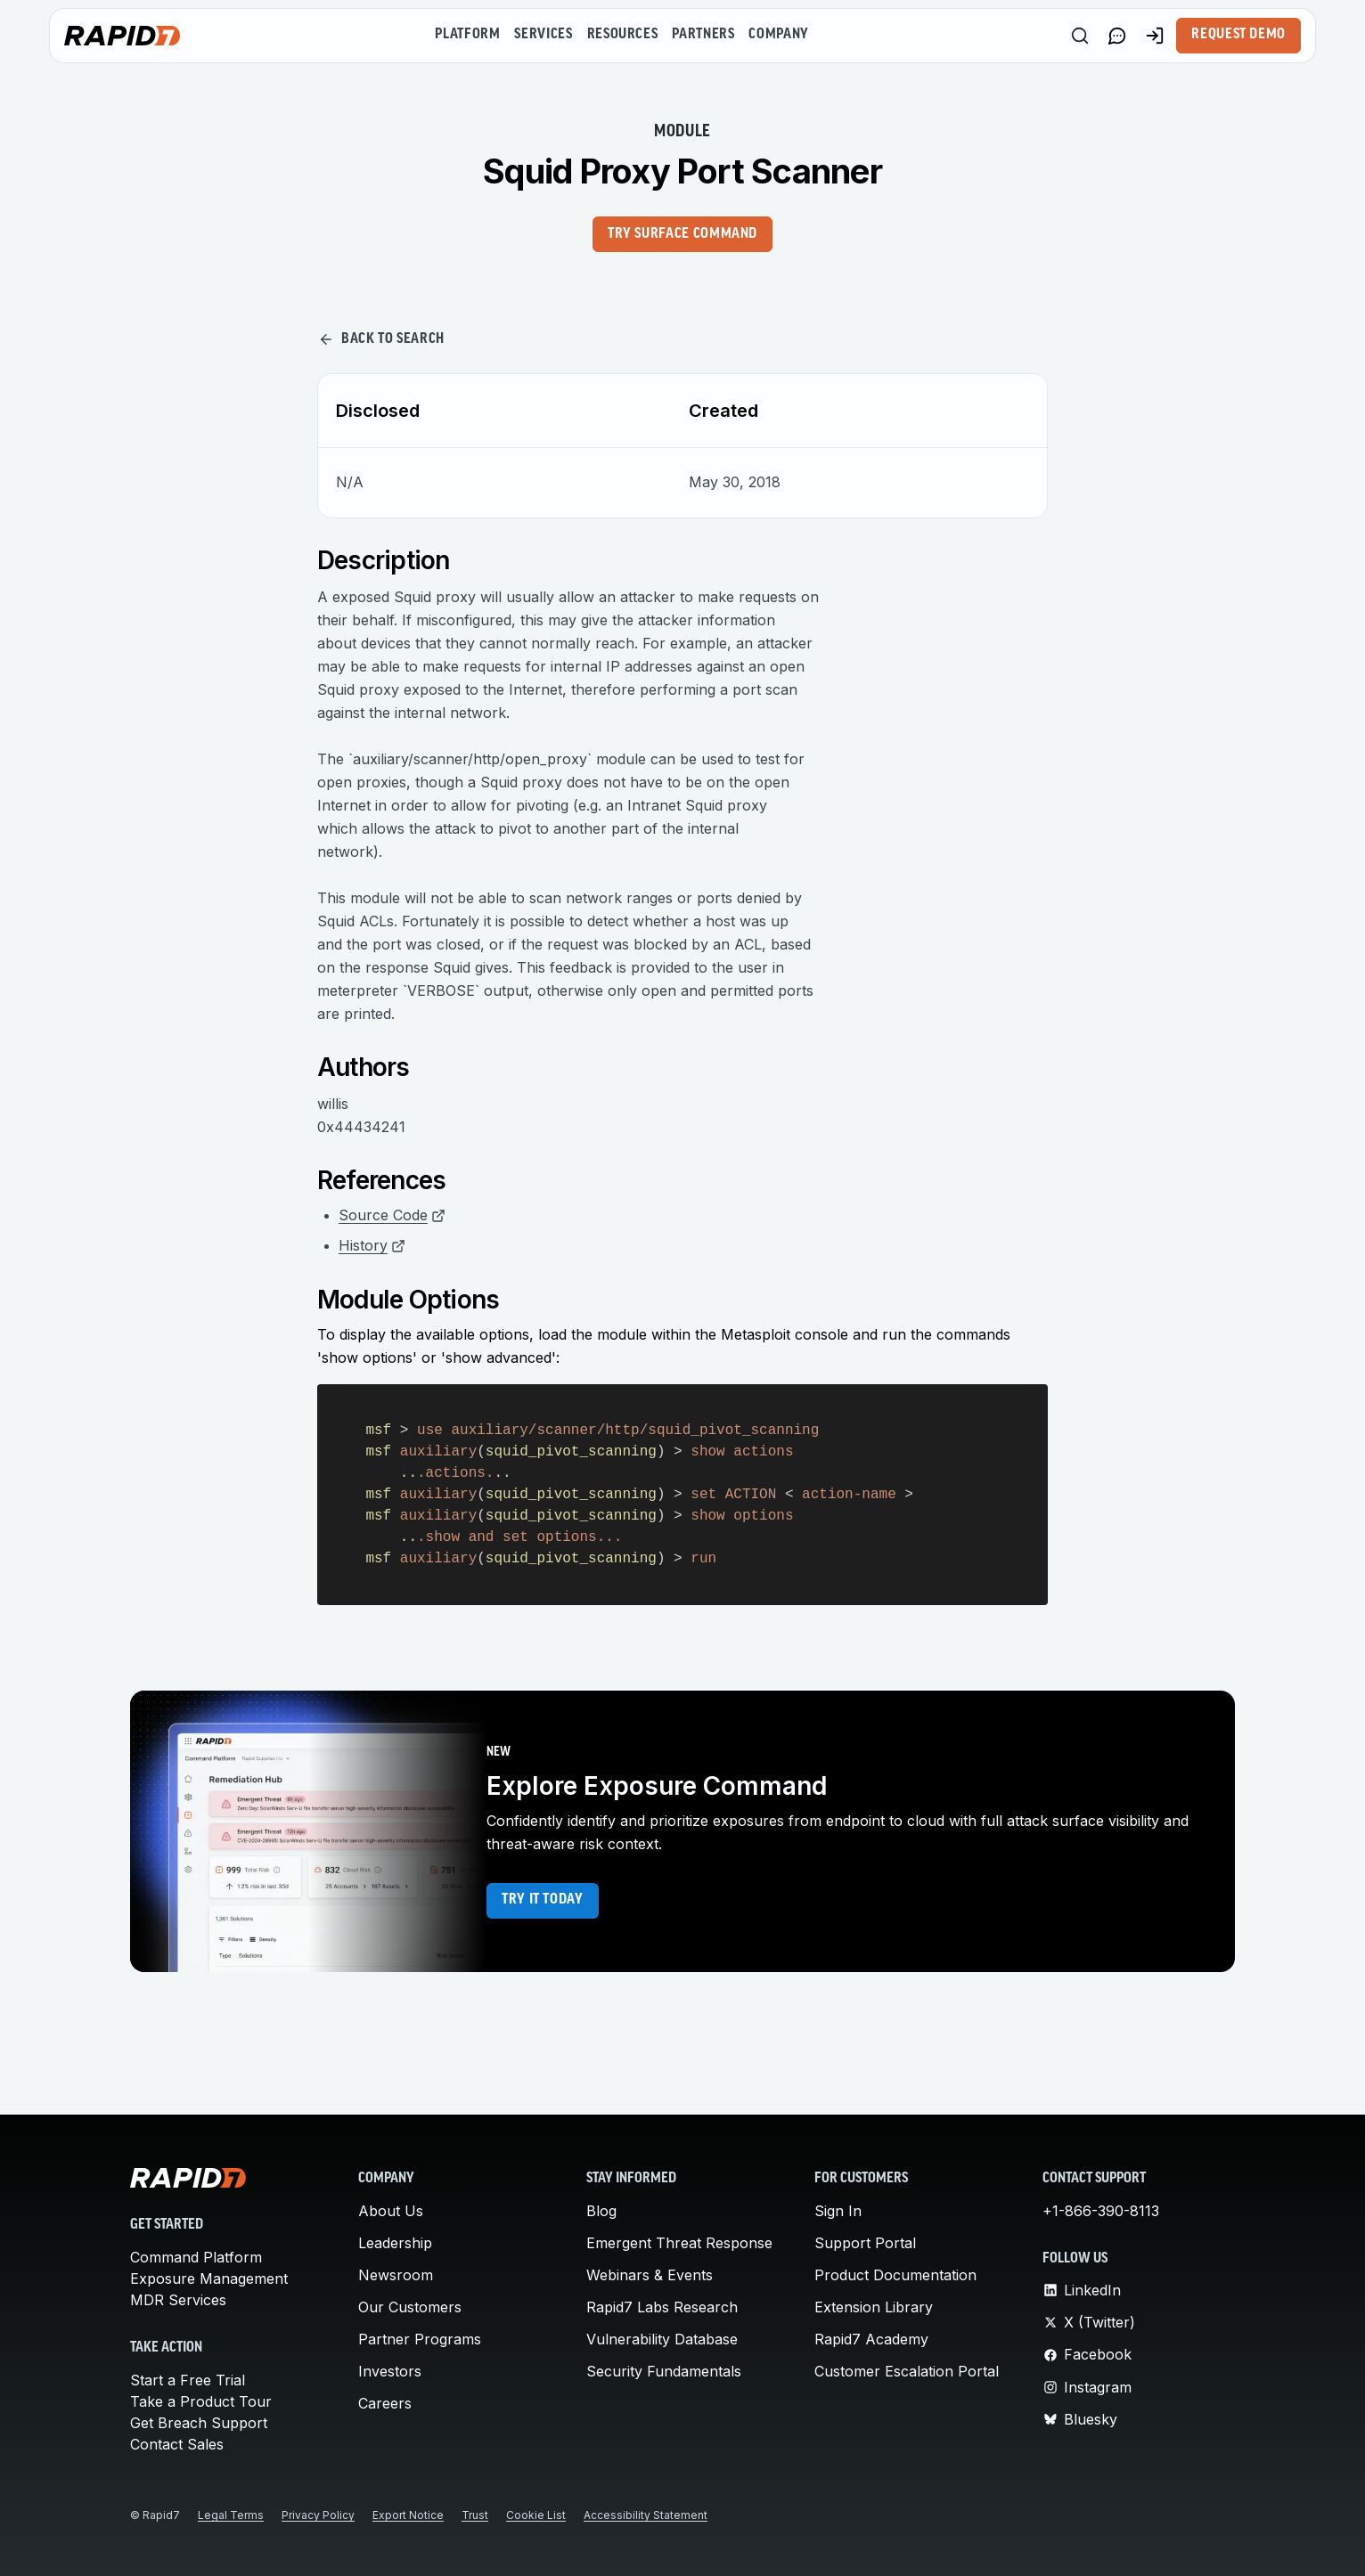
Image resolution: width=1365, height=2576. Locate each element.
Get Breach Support (198, 2423)
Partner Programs (419, 2339)
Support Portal (865, 2243)
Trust (475, 2515)
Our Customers (410, 2307)
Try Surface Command (682, 234)
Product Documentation (895, 2275)
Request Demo (1238, 35)
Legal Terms (231, 2515)
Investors (389, 2371)
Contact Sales (177, 2444)
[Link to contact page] (1117, 36)
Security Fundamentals (663, 2371)
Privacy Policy (318, 2515)
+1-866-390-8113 (1100, 2211)
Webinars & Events (649, 2275)
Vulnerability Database (662, 2339)
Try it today (543, 1900)
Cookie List (536, 2515)
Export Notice (408, 2515)
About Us (390, 2211)
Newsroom (395, 2275)
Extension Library (873, 2307)
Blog (601, 2211)
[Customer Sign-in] (1155, 36)
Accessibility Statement (645, 2515)
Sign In (838, 2211)
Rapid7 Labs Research (662, 2307)
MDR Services (178, 2300)
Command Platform (196, 2257)
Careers (385, 2403)
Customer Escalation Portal (906, 2371)
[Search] (1080, 36)
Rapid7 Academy (871, 2339)
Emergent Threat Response (679, 2243)
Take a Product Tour (201, 2401)
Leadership (395, 2243)
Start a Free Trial (187, 2380)
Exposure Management (209, 2278)
